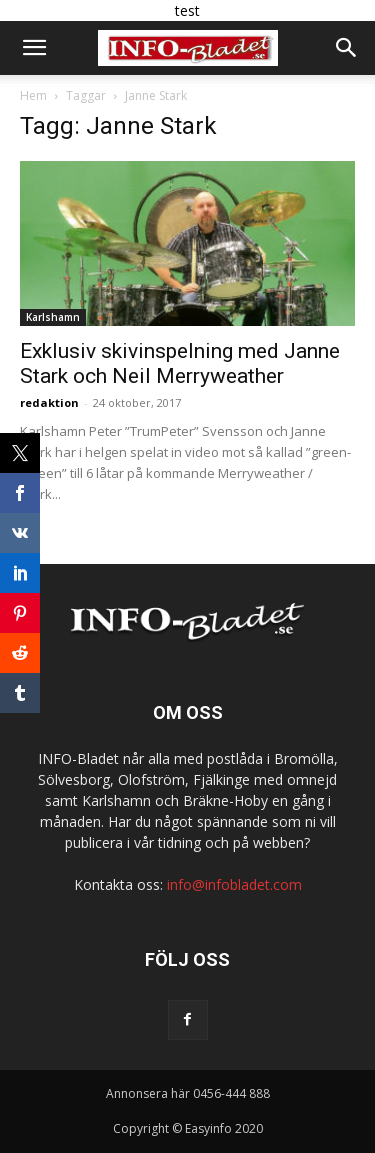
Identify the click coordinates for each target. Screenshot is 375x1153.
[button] (34, 48)
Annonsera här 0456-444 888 (188, 1093)
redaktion (49, 402)
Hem (33, 95)
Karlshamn (53, 317)
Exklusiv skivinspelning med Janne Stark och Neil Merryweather (180, 363)
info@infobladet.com (234, 884)
